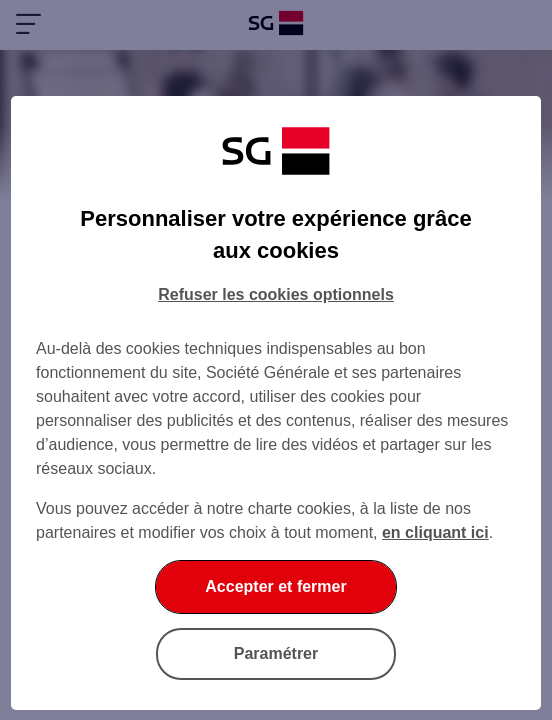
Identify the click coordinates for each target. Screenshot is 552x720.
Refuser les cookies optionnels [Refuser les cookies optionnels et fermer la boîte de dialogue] (276, 294)
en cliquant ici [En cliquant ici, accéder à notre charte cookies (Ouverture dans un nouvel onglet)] (435, 532)
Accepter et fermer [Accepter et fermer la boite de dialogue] (275, 586)
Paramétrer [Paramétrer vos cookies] (276, 653)
